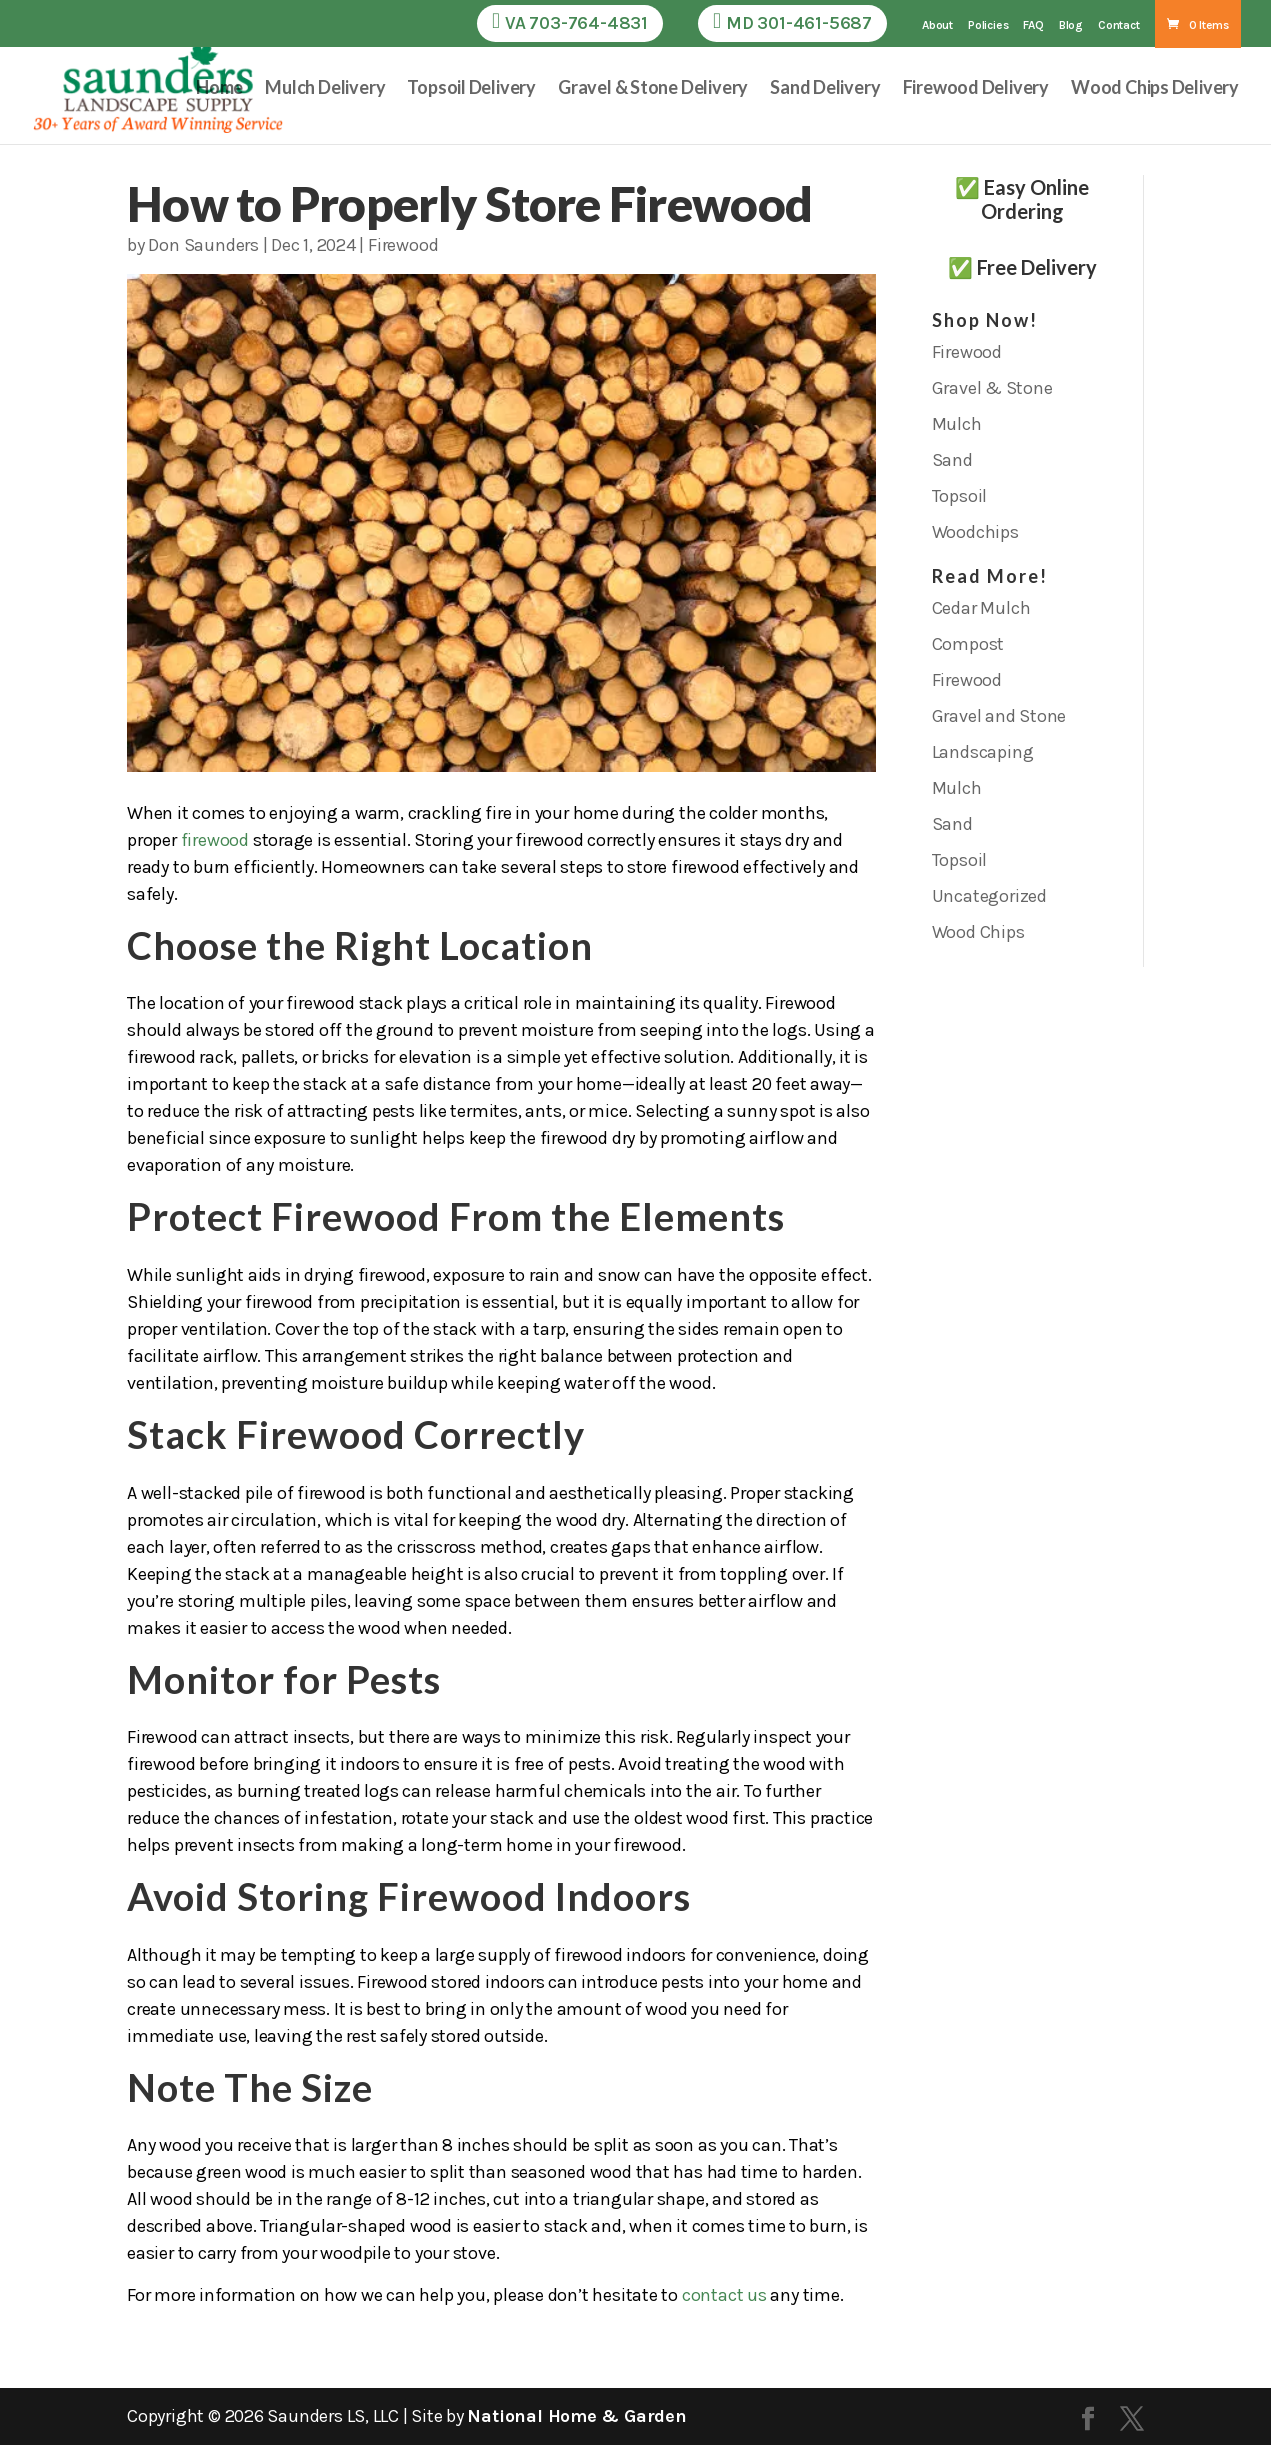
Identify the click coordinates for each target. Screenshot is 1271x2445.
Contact (1119, 25)
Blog (1071, 25)
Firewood (403, 245)
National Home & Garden (576, 2416)
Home (219, 89)
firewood (215, 840)
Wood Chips (978, 932)
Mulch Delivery (325, 89)
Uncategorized (989, 896)
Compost (968, 644)
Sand (952, 460)
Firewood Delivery (976, 89)
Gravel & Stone (992, 388)
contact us (724, 2295)
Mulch (957, 424)
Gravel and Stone (999, 716)
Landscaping (983, 752)
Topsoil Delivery (471, 89)
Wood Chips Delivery (1155, 89)
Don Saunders (203, 245)
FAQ (1033, 25)
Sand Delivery (825, 89)
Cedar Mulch (981, 608)
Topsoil (960, 496)
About (937, 25)
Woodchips (975, 532)
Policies (988, 25)
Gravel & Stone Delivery (653, 89)
